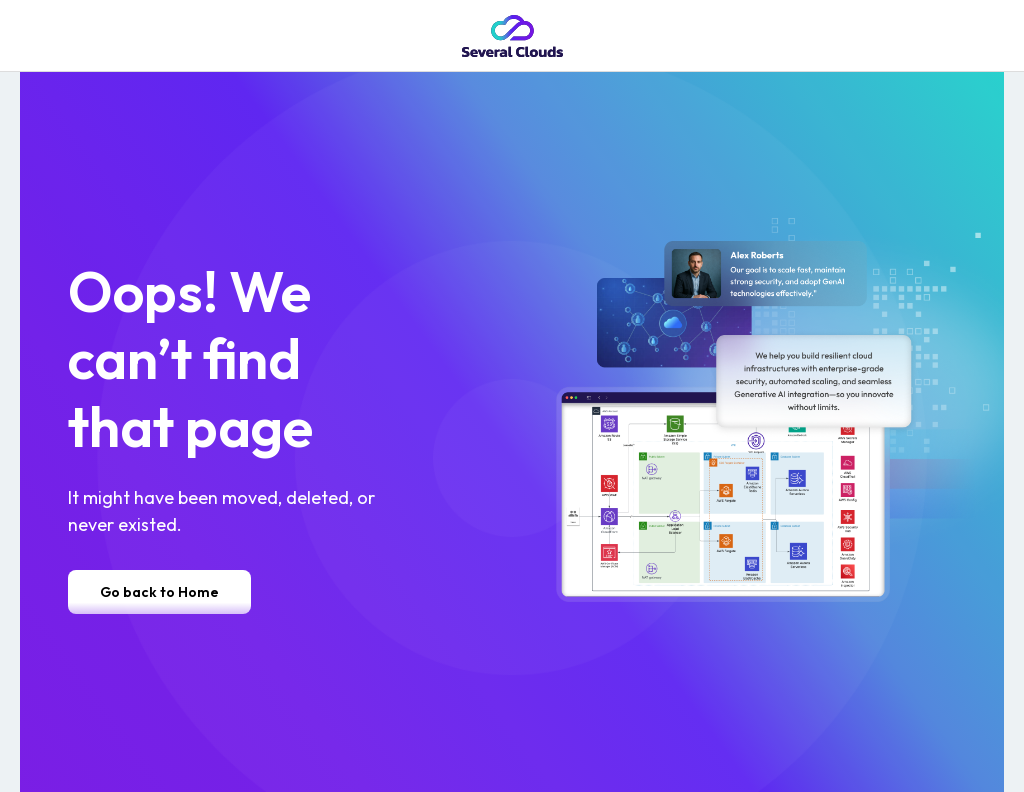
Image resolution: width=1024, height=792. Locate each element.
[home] (512, 36)
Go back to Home (159, 592)
